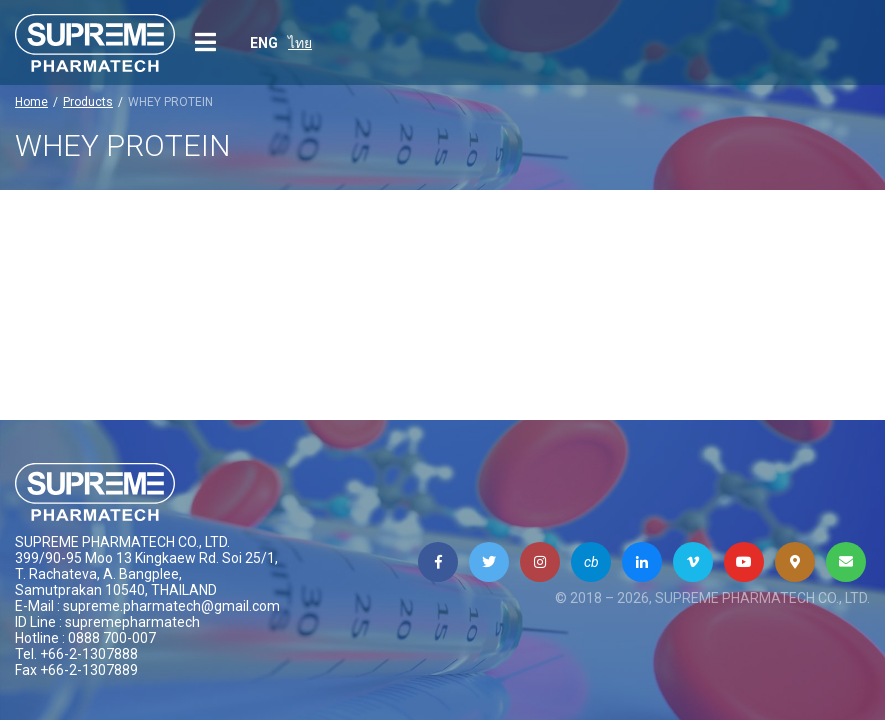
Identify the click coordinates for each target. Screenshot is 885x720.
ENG (264, 43)
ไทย (300, 43)
